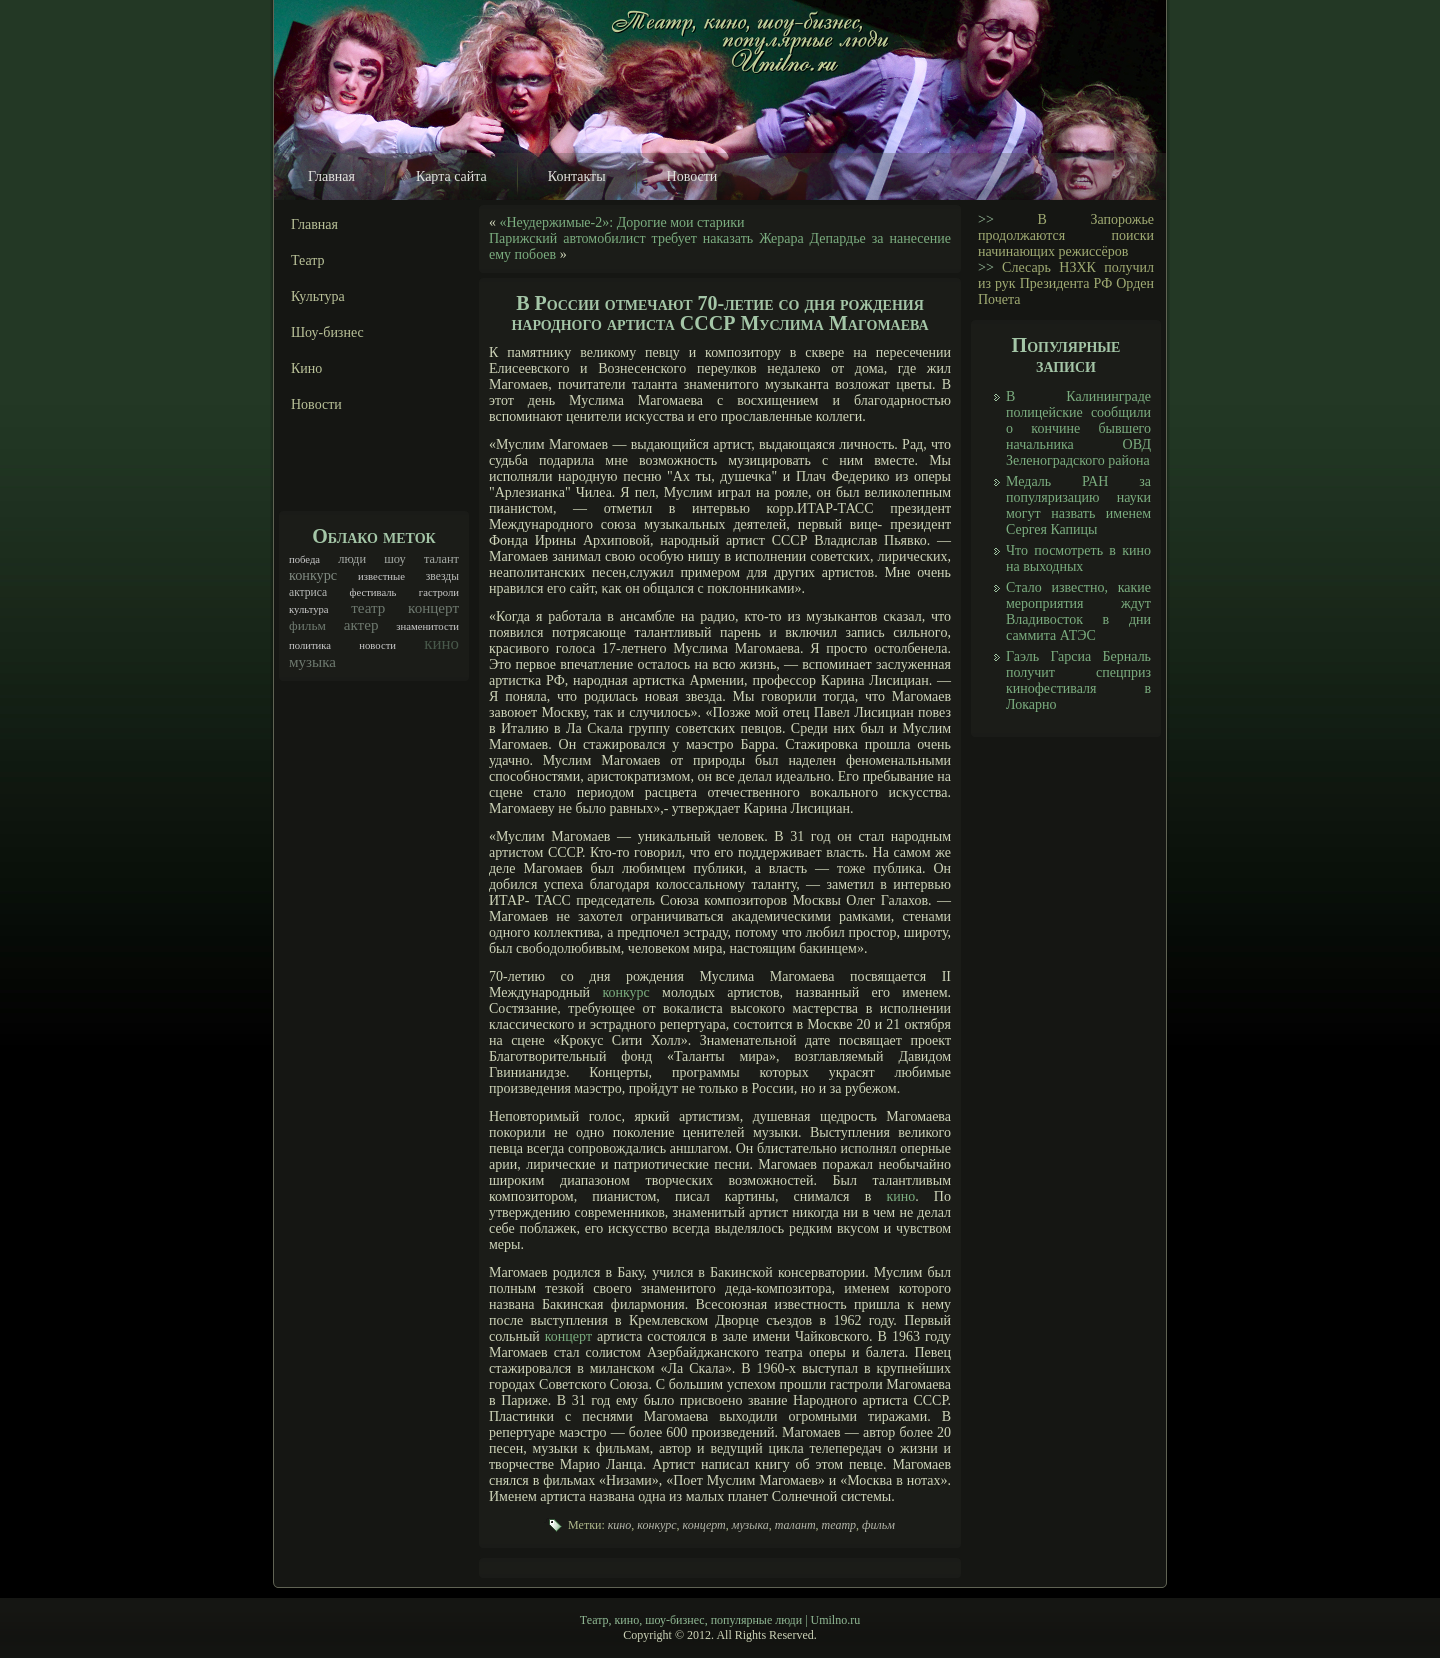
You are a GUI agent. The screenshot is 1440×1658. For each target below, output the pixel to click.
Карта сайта (451, 176)
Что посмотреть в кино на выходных (1078, 558)
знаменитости (427, 626)
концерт (433, 608)
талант (441, 559)
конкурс (313, 575)
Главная (331, 176)
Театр (308, 260)
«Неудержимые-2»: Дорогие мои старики (622, 222)
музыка (312, 662)
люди (352, 559)
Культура (318, 296)
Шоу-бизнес (327, 332)
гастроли (439, 592)
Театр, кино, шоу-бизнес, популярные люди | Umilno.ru (720, 1620)
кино (441, 643)
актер (361, 625)
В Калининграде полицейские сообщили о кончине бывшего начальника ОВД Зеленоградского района (1078, 428)
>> (986, 219)
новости (377, 645)
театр (368, 608)
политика (310, 645)
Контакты (577, 176)
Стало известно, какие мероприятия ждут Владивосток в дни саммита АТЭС (1078, 611)
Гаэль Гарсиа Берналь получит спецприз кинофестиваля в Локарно (1078, 680)
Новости (692, 176)
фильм (307, 625)
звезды (442, 576)
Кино (306, 368)
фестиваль (373, 592)
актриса (308, 592)
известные (381, 576)
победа (304, 559)
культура (309, 609)
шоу (395, 559)
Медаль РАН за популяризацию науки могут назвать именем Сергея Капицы (1078, 505)
